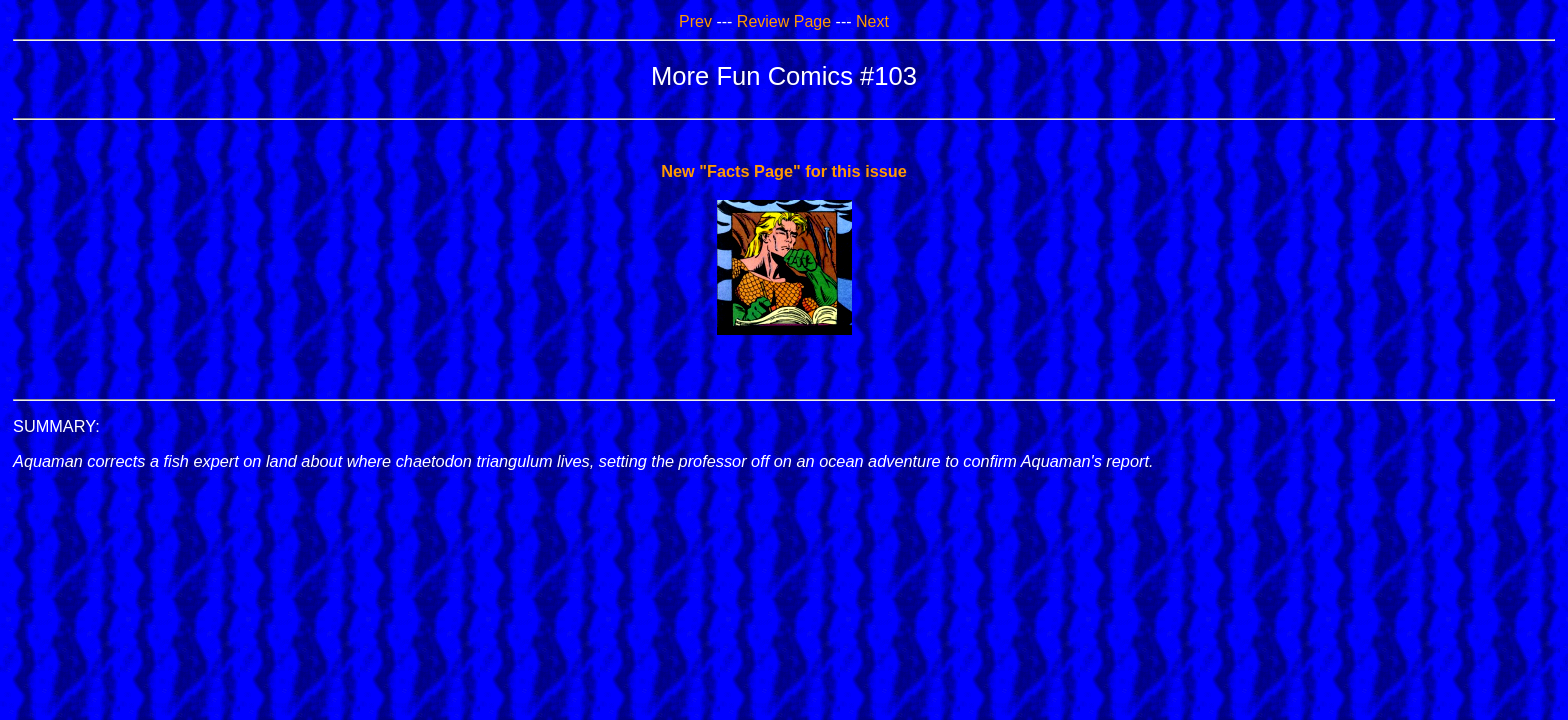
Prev (695, 21)
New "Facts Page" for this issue (784, 171)
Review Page (784, 21)
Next (872, 21)
